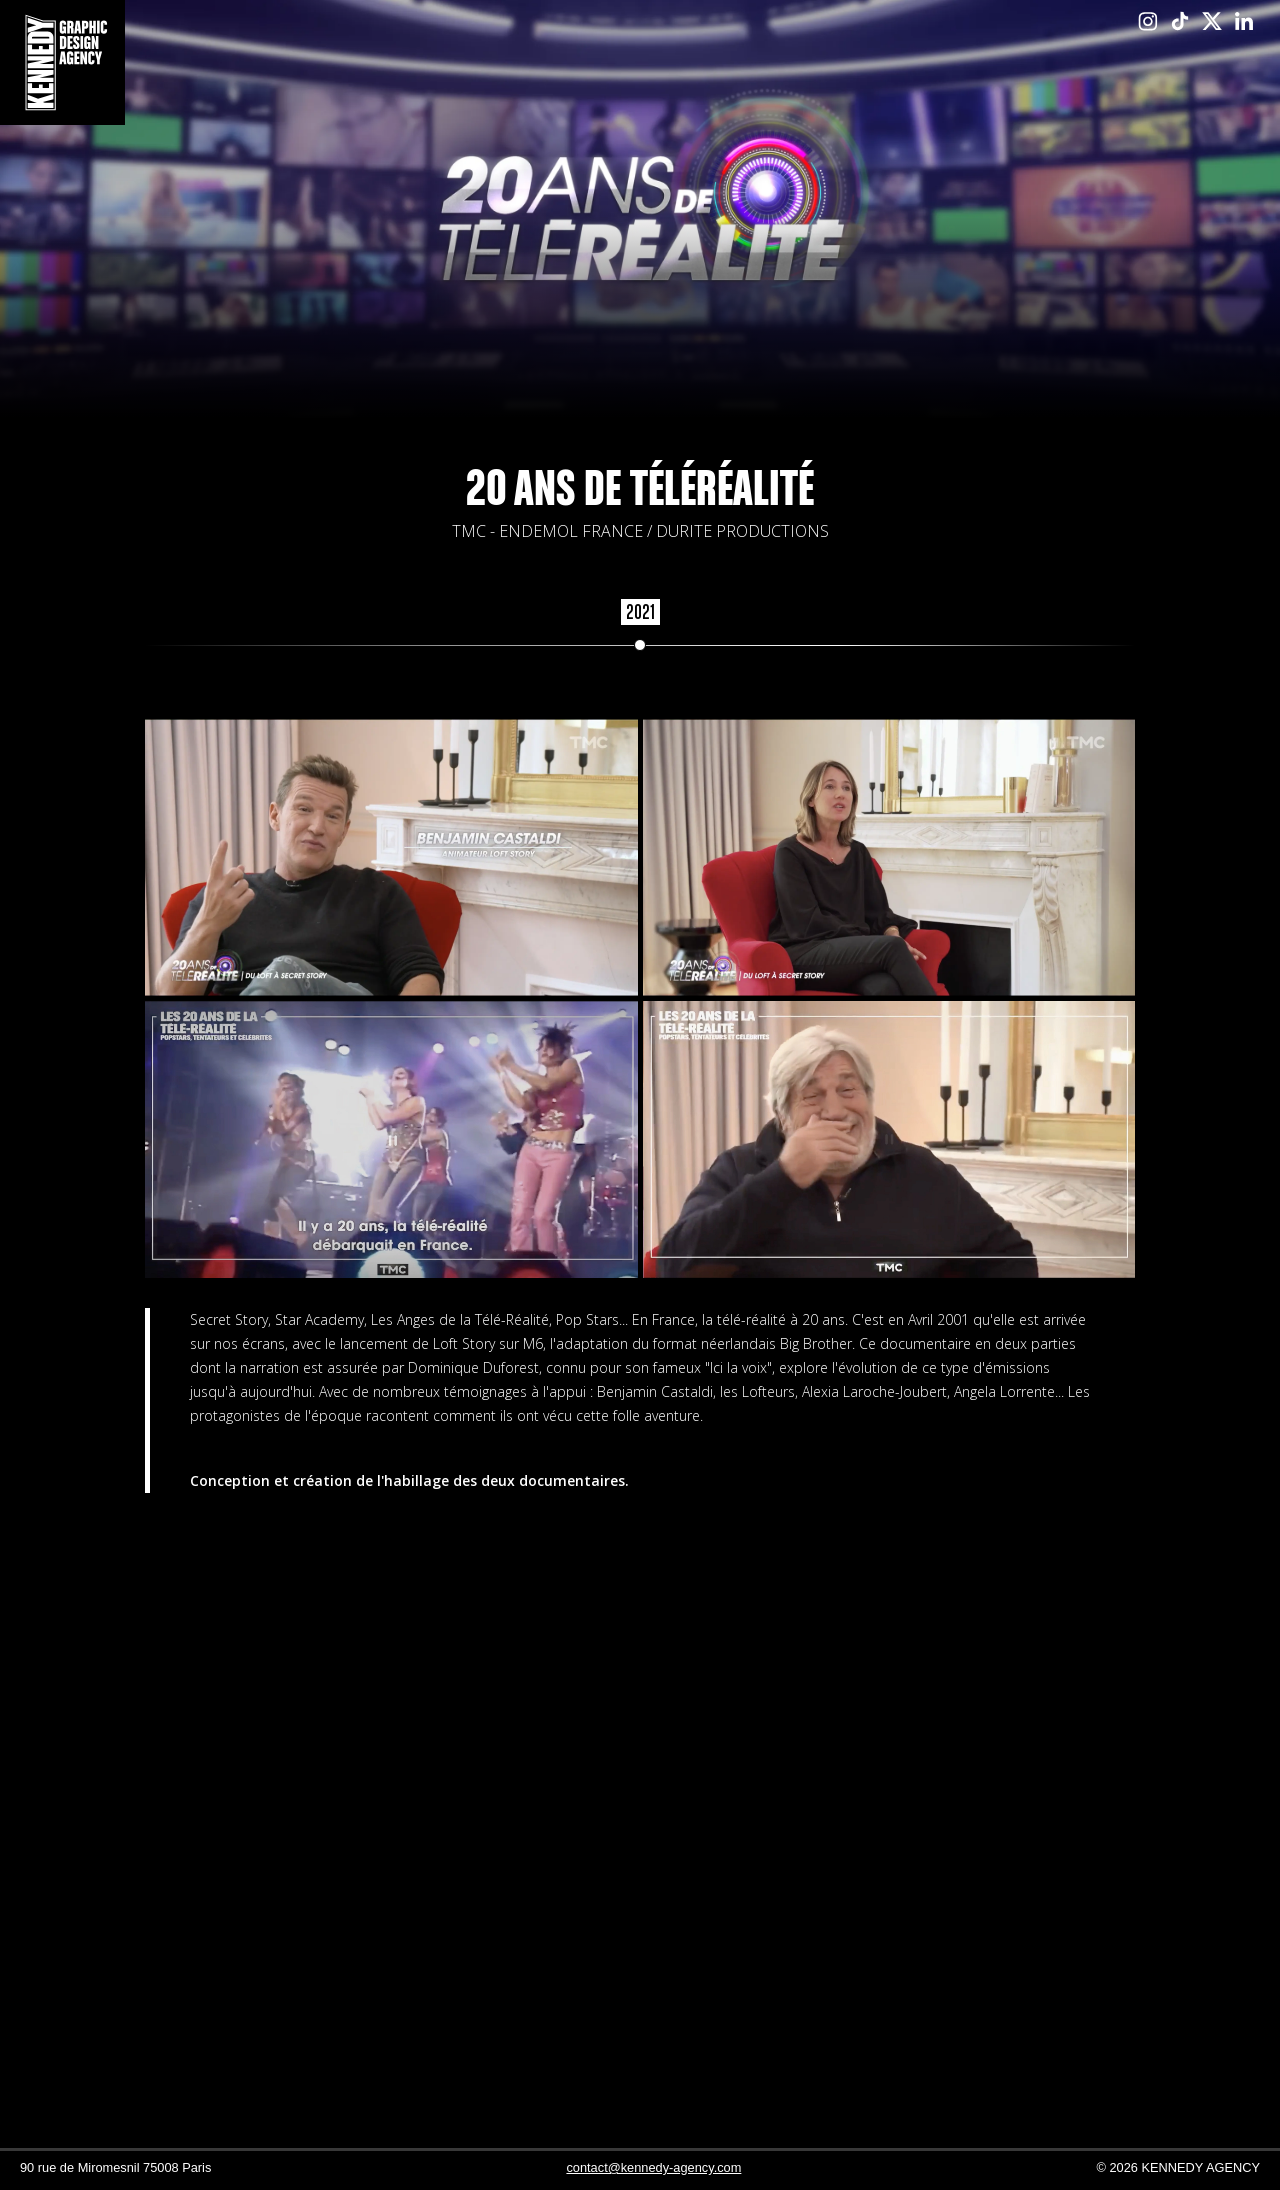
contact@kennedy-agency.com (653, 2167)
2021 (640, 611)
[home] (62, 62)
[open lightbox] (391, 857)
